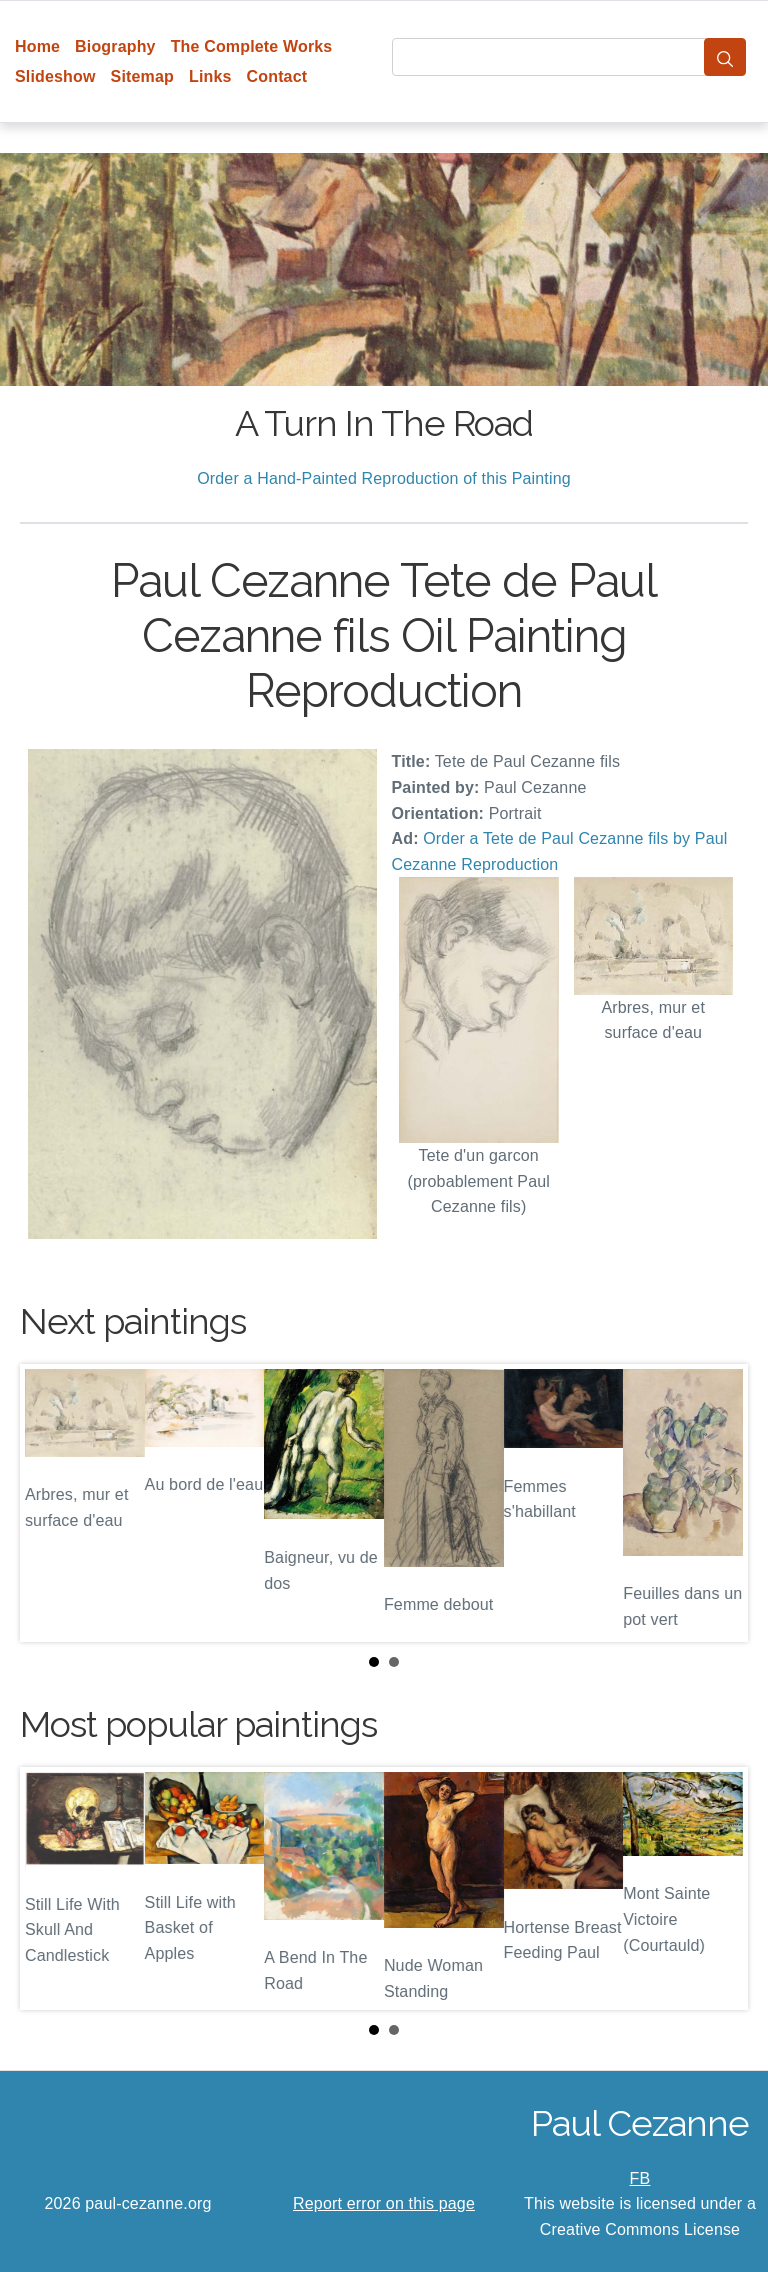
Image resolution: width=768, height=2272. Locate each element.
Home (37, 46)
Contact (277, 76)
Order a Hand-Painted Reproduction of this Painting (384, 478)
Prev (51, 1503)
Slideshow (55, 76)
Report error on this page (384, 2203)
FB (640, 2178)
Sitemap (142, 76)
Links (210, 76)
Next (717, 1503)
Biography (115, 46)
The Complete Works (252, 46)
